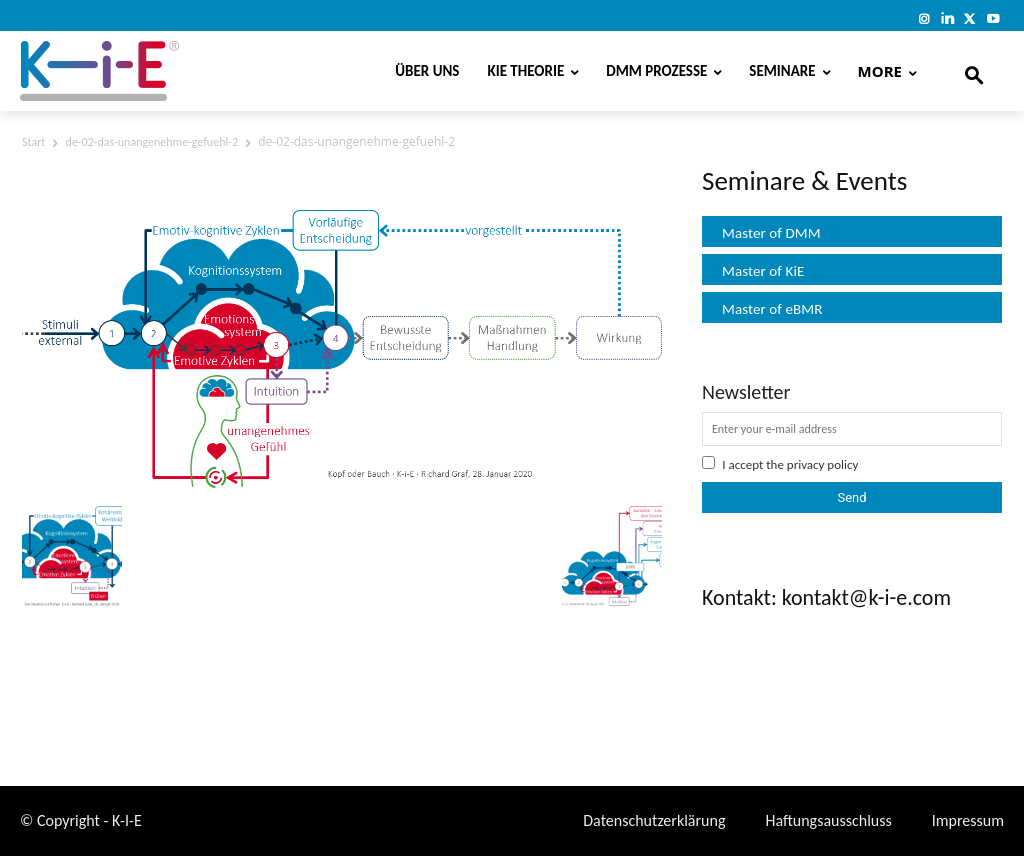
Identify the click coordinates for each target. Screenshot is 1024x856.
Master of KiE (763, 271)
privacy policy (823, 464)
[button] (974, 71)
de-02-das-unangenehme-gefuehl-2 (152, 142)
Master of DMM (771, 233)
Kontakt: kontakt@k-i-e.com (826, 597)
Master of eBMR (772, 309)
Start (33, 142)
